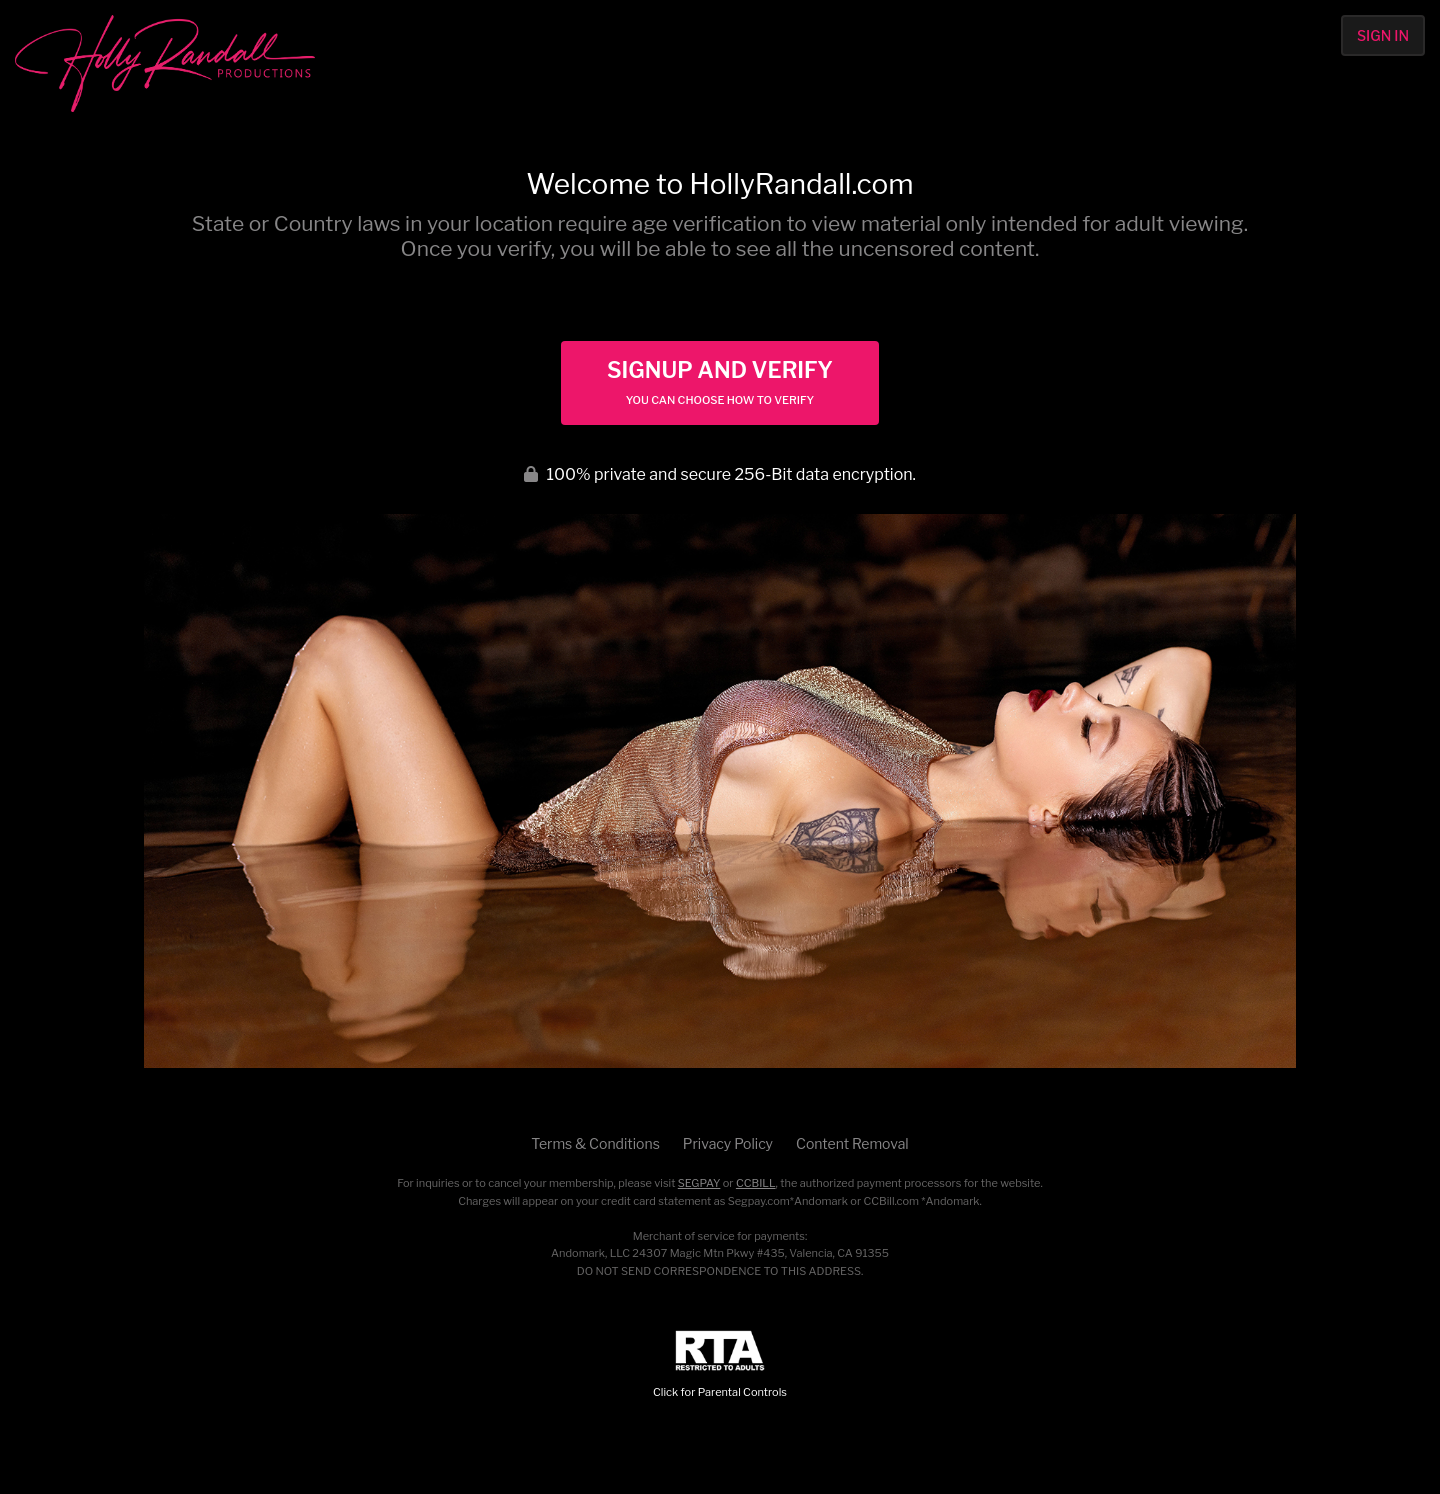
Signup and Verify (720, 382)
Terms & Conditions (595, 1143)
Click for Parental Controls (720, 1364)
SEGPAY (699, 1183)
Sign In (1383, 35)
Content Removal (852, 1143)
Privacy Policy (728, 1143)
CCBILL (756, 1183)
